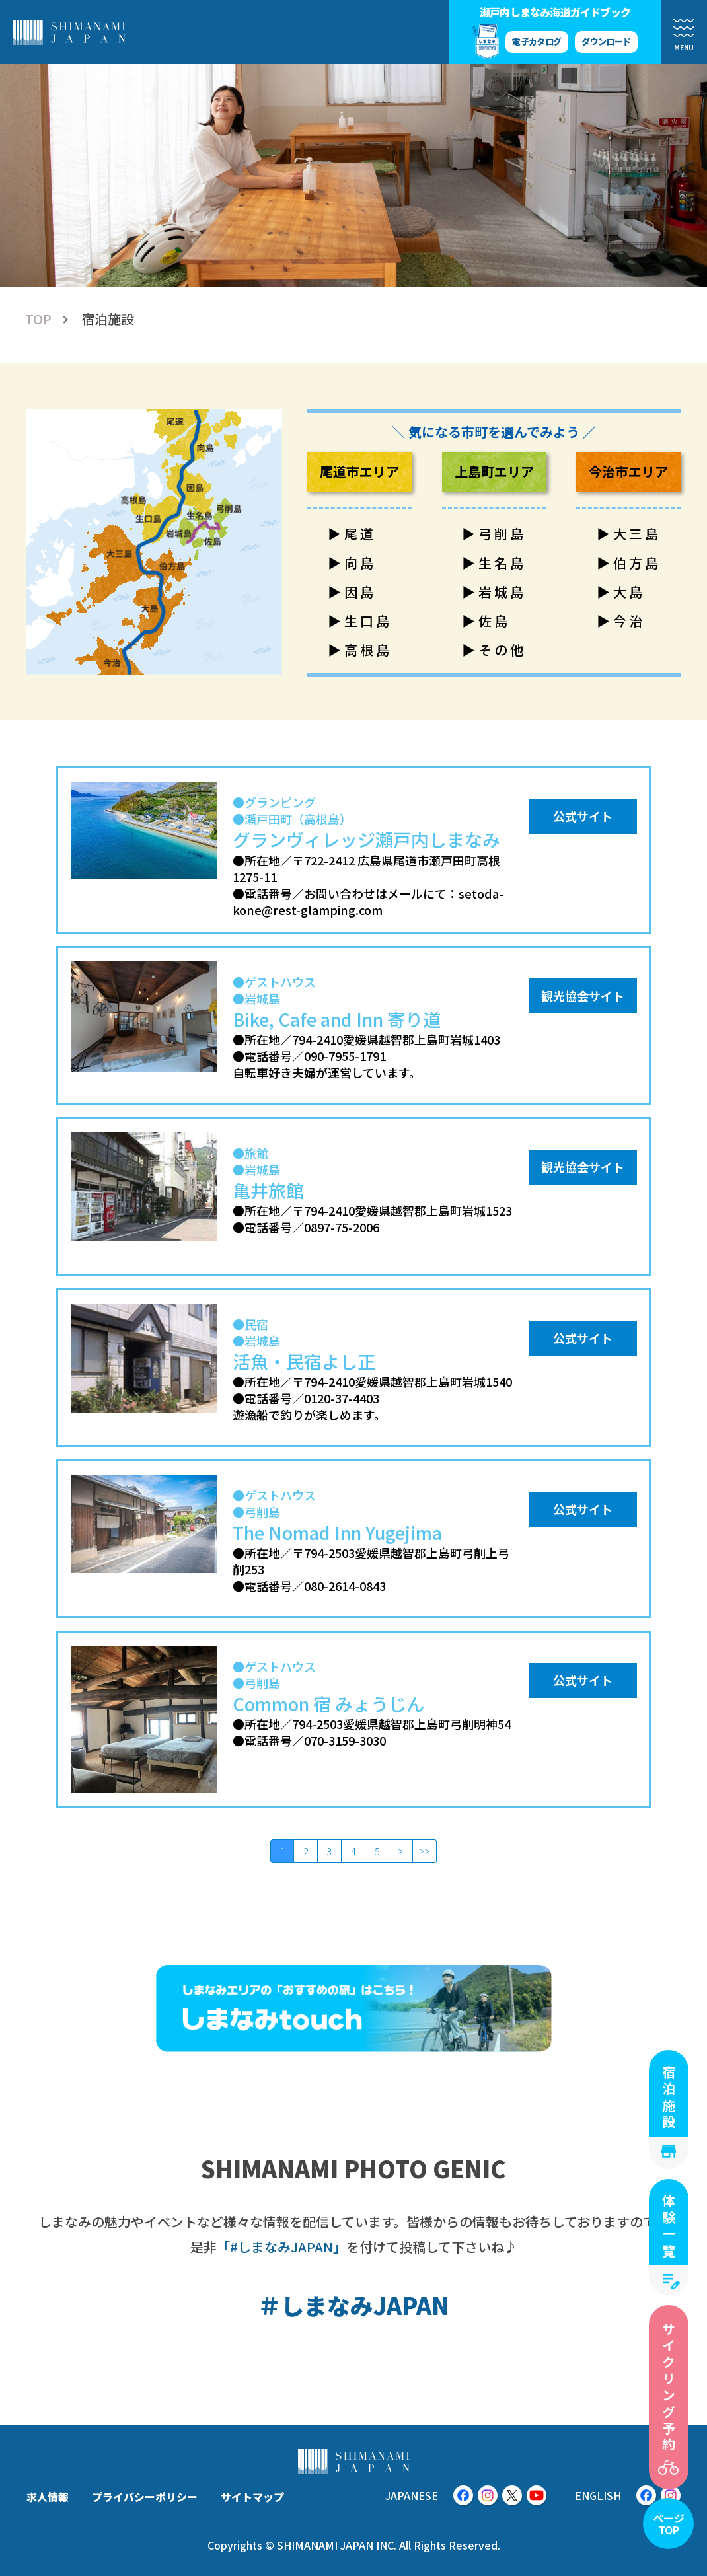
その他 (502, 650)
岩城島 (502, 592)
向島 (360, 563)
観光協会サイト (582, 995)
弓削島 (502, 534)
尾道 (360, 534)
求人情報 (47, 2497)
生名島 (502, 563)
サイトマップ (252, 2497)
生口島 (368, 621)
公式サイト (583, 816)
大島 (629, 592)
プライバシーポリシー (145, 2497)
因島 (360, 592)
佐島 (494, 621)
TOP (38, 319)
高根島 (368, 650)
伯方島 (637, 563)
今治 (629, 621)
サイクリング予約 (669, 2388)
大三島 (637, 534)
